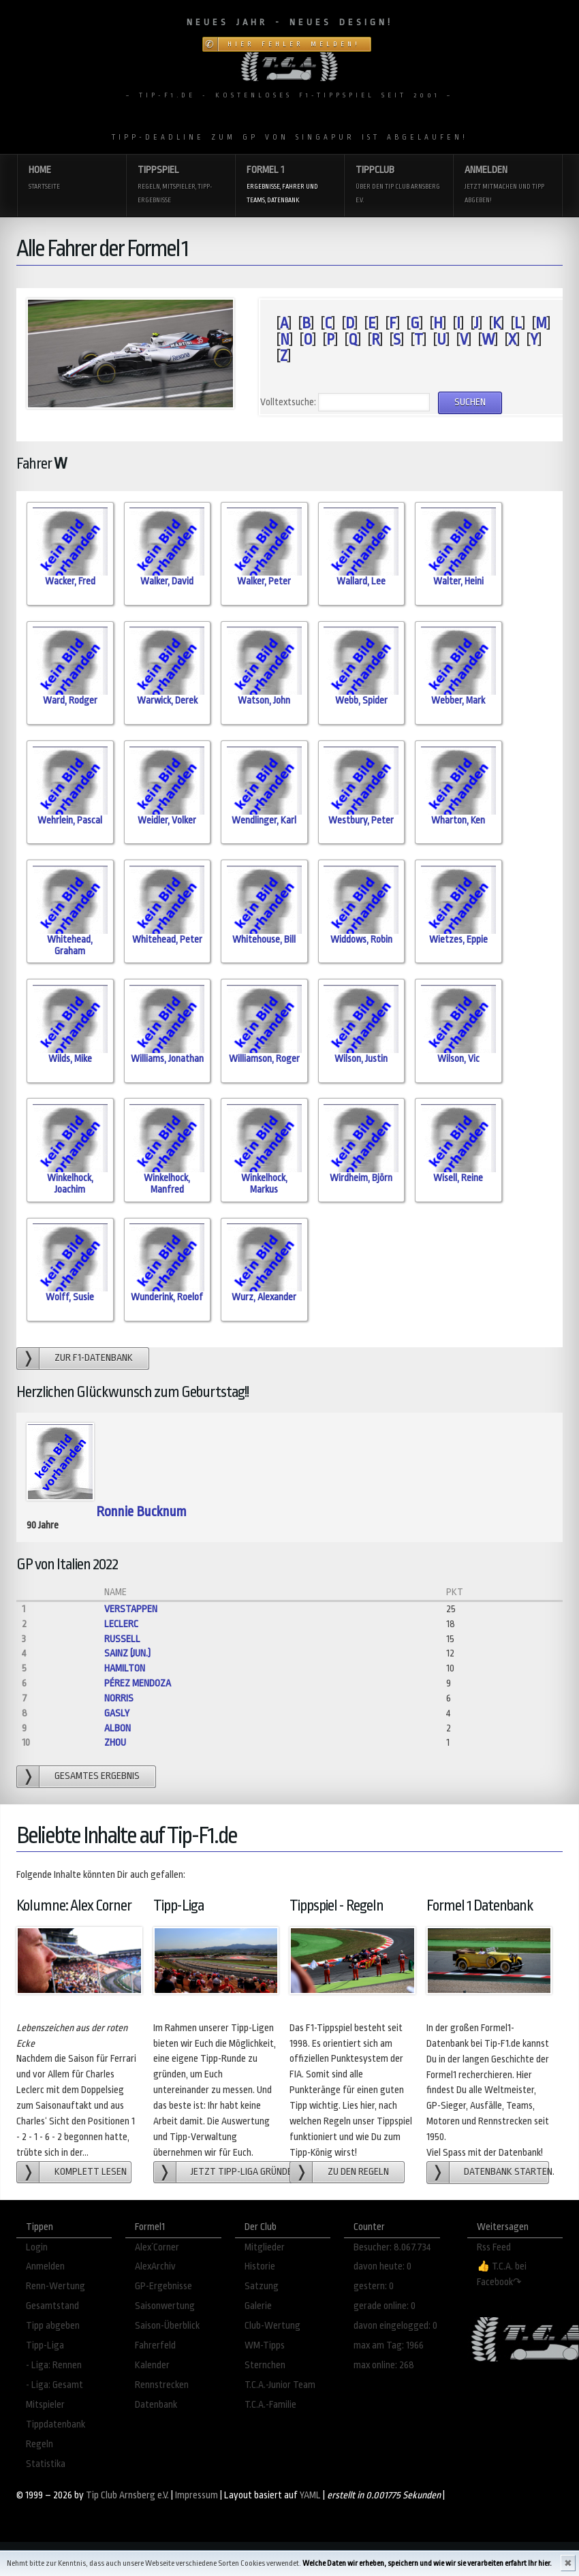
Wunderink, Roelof (167, 1297)
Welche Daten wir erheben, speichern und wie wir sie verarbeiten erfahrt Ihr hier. (427, 2563)
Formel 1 (289, 185)
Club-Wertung (272, 2325)
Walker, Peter (264, 581)
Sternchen (265, 2365)
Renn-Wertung (55, 2286)
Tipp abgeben (53, 2325)
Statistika (45, 2464)
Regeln (39, 2444)
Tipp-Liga (45, 2345)
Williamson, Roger (264, 1059)
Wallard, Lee (361, 581)
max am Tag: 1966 (389, 2345)
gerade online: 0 (385, 2306)
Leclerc (121, 1624)
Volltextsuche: (288, 402)
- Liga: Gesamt (54, 2385)
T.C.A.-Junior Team (280, 2385)
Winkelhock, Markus (264, 1183)
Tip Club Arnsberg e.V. (127, 2495)
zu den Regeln (358, 2172)
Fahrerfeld (155, 2345)
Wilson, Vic (458, 1059)
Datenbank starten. (506, 2172)
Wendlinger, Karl (264, 820)
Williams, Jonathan (167, 1059)
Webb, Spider (361, 700)
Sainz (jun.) (127, 1653)
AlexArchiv (155, 2266)
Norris (119, 1698)
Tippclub (398, 185)
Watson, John (264, 700)
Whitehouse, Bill (264, 939)
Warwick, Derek (167, 700)
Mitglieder (265, 2247)
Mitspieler (45, 2404)
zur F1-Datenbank (93, 1358)
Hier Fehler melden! (294, 44)
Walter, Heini (458, 581)
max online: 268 (384, 2365)
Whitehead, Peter (167, 939)
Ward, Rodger (70, 700)
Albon (117, 1728)
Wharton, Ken (458, 820)
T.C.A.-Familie (270, 2404)
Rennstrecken (162, 2385)
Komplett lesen (90, 2172)
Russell (122, 1639)
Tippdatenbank (55, 2424)
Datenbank (156, 2404)
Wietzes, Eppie (458, 939)
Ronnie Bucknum (141, 1512)
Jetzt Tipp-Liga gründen (241, 2172)
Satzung (262, 2286)
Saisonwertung (165, 2306)
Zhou (115, 1742)
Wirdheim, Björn (361, 1178)
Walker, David (166, 581)
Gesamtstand (52, 2306)
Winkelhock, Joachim (70, 1183)
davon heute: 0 (382, 2266)
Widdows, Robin (361, 939)
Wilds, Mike (70, 1059)
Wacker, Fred (70, 581)
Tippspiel (180, 185)
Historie (260, 2266)
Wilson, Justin (361, 1059)
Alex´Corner (157, 2247)
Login (37, 2247)
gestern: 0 (374, 2286)
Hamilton (124, 1668)
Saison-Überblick (167, 2325)
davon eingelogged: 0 (395, 2325)
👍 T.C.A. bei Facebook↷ (502, 2274)
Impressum (196, 2495)
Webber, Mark (458, 700)
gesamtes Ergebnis (97, 1776)
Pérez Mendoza (137, 1683)
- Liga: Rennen (54, 2365)
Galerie (258, 2306)
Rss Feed (494, 2247)
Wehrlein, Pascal (69, 820)
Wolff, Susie (70, 1297)
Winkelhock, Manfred (167, 1183)
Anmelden (507, 185)
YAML (310, 2495)
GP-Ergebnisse (163, 2286)
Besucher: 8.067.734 (392, 2247)
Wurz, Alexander (264, 1297)
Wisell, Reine (458, 1178)
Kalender (152, 2365)
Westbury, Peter (361, 820)
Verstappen (130, 1609)
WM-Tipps (265, 2345)
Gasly (116, 1713)
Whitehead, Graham (70, 945)
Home (71, 178)
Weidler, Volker (167, 820)
